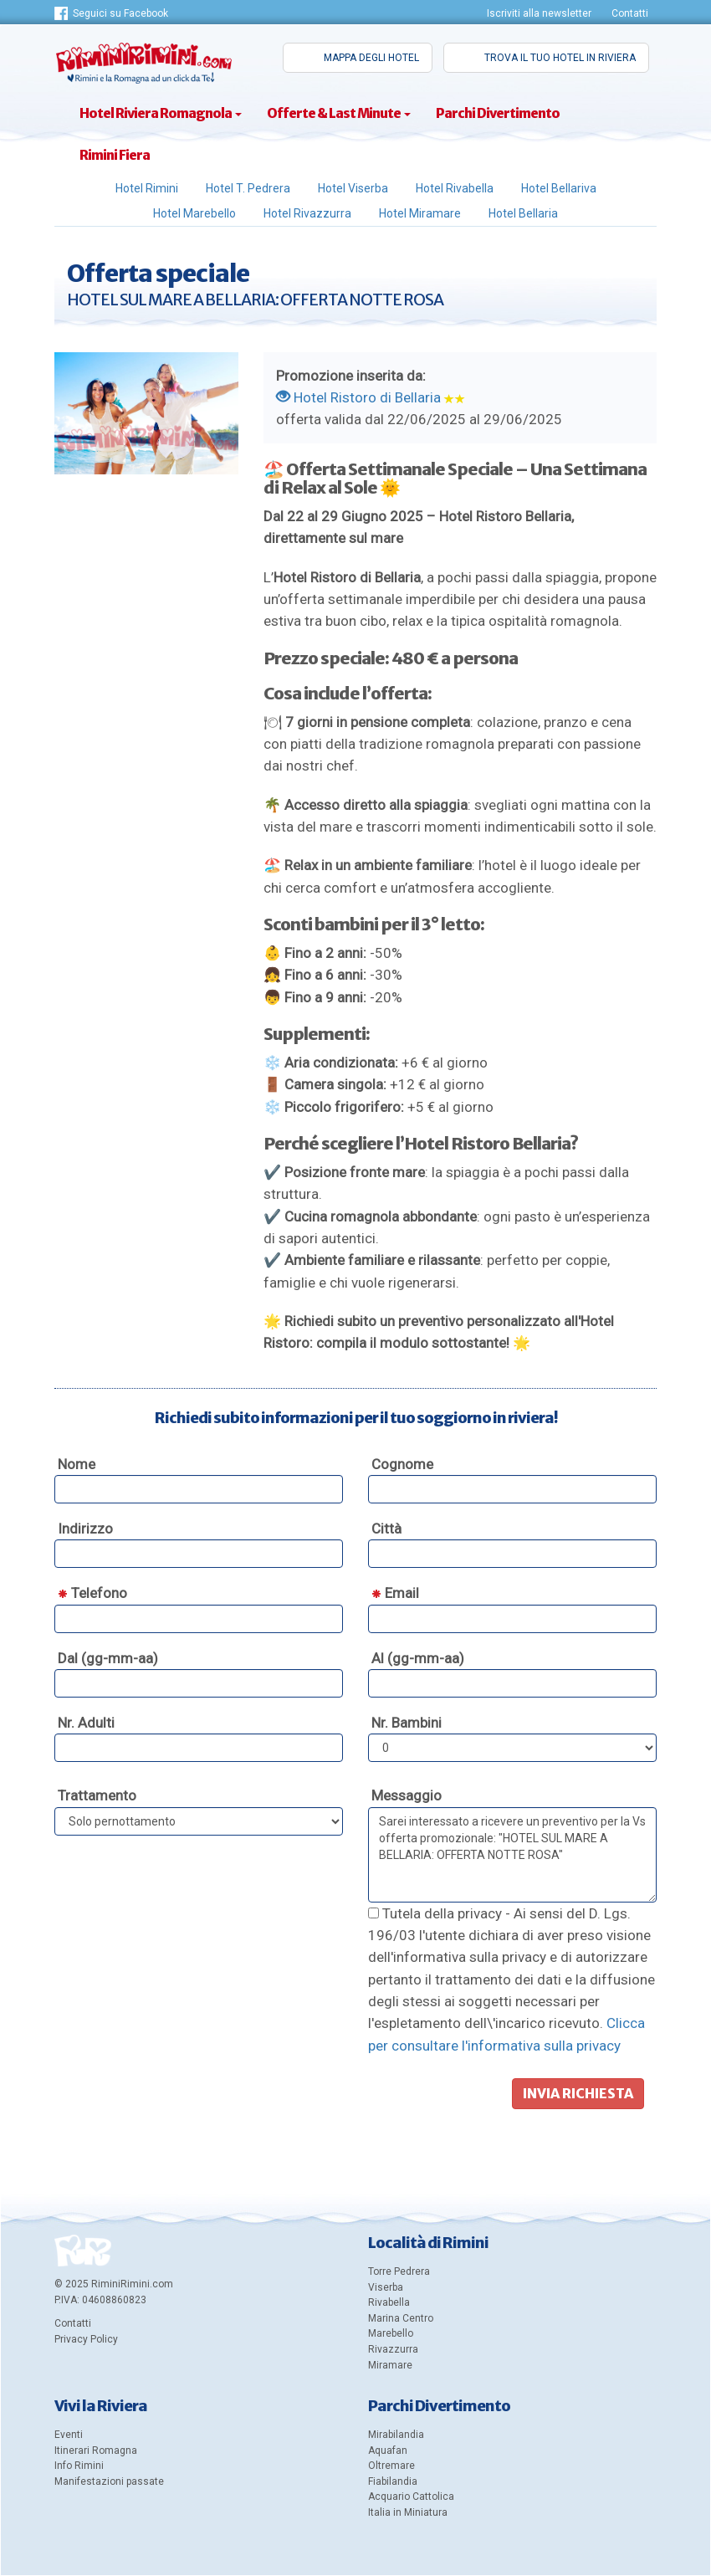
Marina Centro (400, 2318)
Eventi (68, 2434)
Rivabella (389, 2302)
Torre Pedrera (399, 2271)
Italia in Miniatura (408, 2512)
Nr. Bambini (406, 1722)
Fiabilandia (392, 2481)
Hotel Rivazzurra (307, 213)
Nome (76, 1464)
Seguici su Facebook (120, 13)
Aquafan (387, 2450)
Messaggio (406, 1795)
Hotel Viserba (353, 188)
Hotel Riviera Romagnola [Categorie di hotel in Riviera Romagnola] (160, 113)
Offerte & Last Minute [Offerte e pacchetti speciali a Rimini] (339, 113)
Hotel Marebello (194, 213)
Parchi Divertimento (498, 113)
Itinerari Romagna (95, 2450)
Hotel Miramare (420, 213)
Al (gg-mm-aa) (417, 1658)
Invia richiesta (578, 2093)
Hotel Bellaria (523, 213)
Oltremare (391, 2465)
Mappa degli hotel (371, 58)
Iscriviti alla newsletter (539, 13)
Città (386, 1528)
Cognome (402, 1464)
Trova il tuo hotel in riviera (560, 58)
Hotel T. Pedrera (248, 188)
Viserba (385, 2287)
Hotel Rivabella (455, 188)
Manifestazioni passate (109, 2481)
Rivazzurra (393, 2349)
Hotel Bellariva (558, 188)
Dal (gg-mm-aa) (108, 1658)
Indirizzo (85, 1528)
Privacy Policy (86, 2339)
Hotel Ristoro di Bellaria (358, 397)
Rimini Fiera (114, 154)
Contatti (629, 13)
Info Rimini (79, 2465)
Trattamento (97, 1795)
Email (395, 1593)
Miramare (390, 2365)
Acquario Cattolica (411, 2496)
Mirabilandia (396, 2434)
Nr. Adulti (86, 1722)
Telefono (92, 1593)
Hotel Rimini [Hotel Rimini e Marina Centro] (146, 188)
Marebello (390, 2333)
